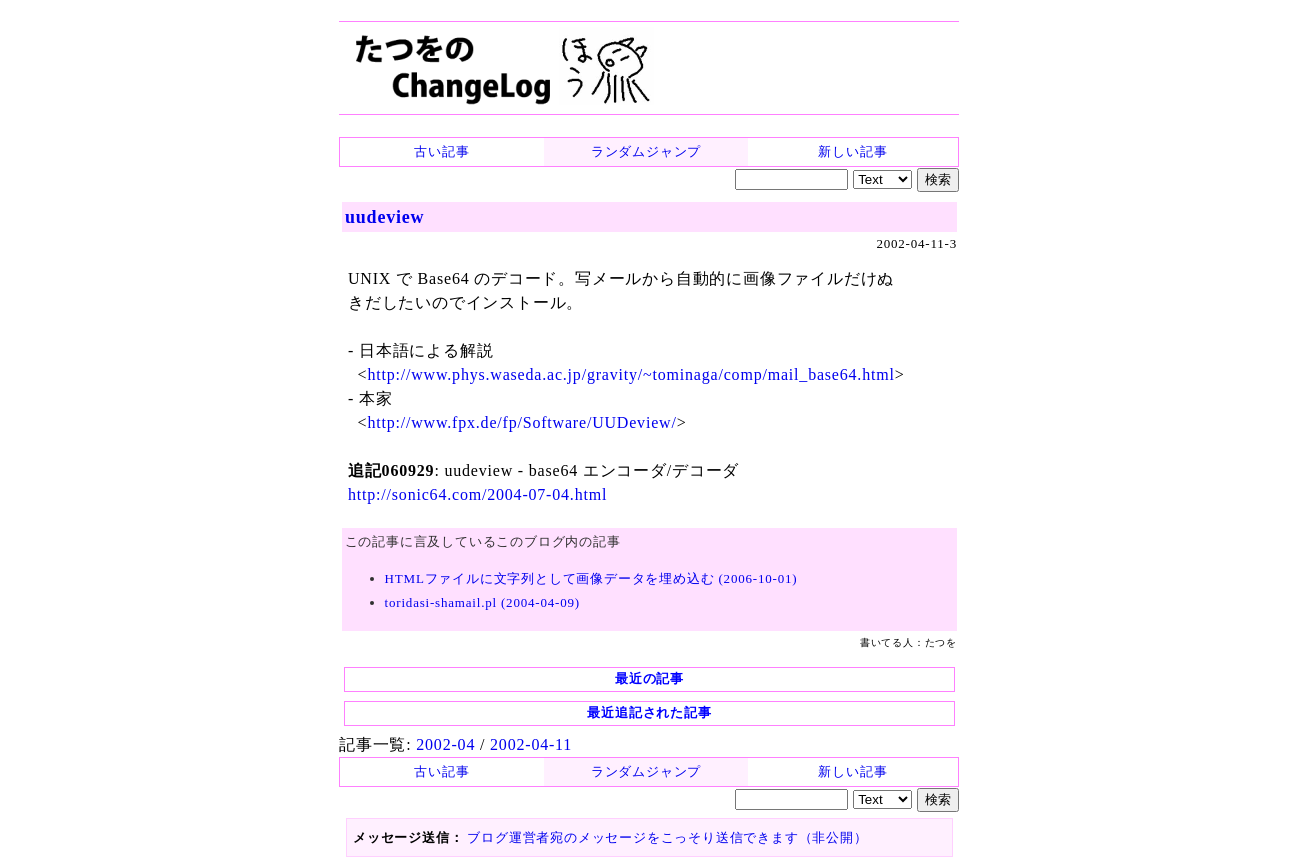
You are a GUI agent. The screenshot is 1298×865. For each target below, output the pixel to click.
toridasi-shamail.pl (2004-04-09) (482, 602)
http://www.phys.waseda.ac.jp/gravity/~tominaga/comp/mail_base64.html (630, 374)
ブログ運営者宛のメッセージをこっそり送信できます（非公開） (667, 837)
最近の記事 (649, 678)
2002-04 (445, 744)
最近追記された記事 (649, 712)
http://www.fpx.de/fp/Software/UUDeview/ (521, 422)
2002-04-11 (531, 744)
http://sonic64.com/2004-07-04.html (477, 494)
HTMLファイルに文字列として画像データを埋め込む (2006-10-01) (591, 578)
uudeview (384, 217)
